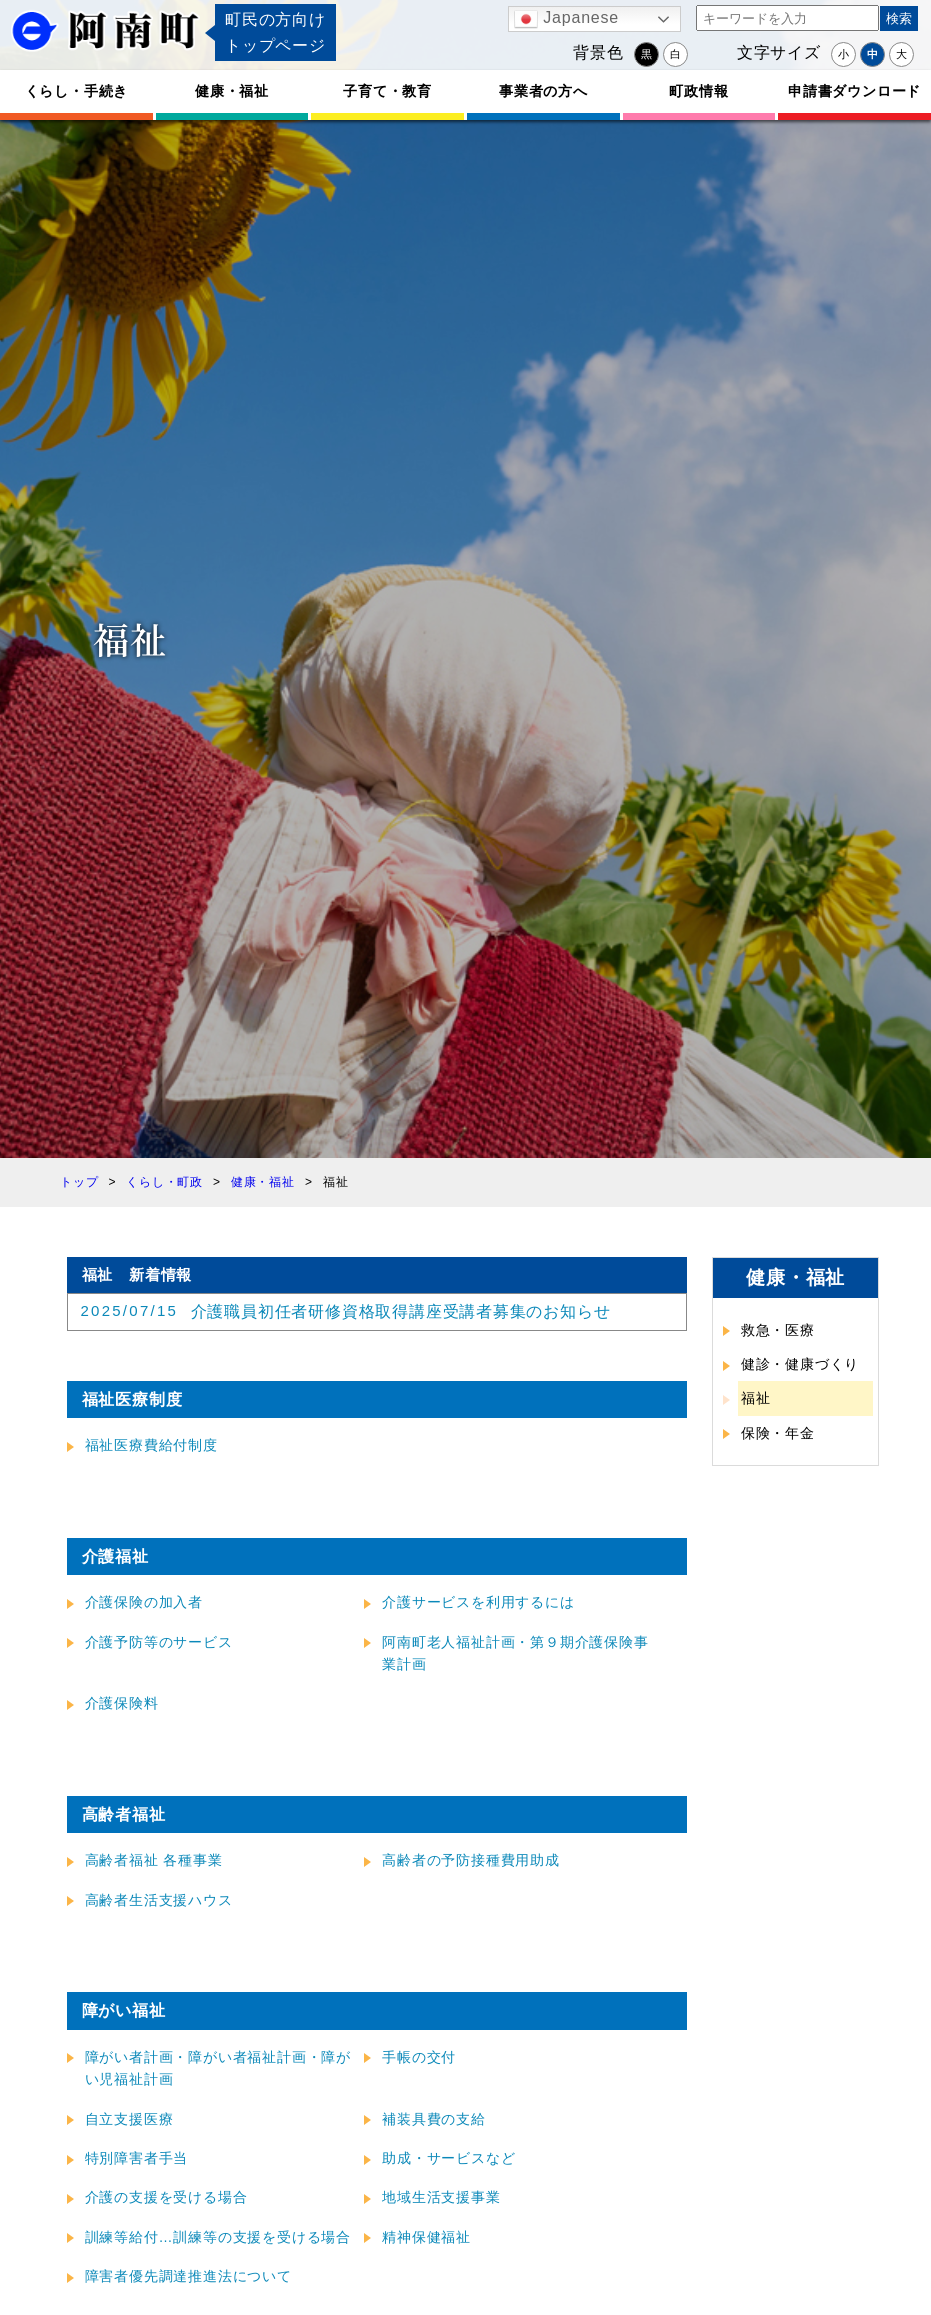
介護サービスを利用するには (478, 1602)
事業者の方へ (543, 91)
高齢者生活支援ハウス (159, 1900)
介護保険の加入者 (144, 1602)
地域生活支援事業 (441, 2197)
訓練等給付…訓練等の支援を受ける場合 (218, 2237)
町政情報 (698, 91)
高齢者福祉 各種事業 (154, 1860)
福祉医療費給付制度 (151, 1445)
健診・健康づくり (800, 1364)
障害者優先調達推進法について (188, 2276)
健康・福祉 (232, 91)
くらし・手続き (77, 91)
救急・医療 (778, 1330)
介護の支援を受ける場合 (166, 2197)
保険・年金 (778, 1433)
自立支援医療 (129, 2119)
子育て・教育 (387, 91)
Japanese (566, 19)
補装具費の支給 (434, 2119)
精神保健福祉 (426, 2237)
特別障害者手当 (137, 2158)
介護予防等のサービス (159, 1642)
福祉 (756, 1398)
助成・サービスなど (448, 2158)
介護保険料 (122, 1703)
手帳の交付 (419, 2057)
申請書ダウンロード (854, 91)
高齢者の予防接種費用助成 (471, 1860)
